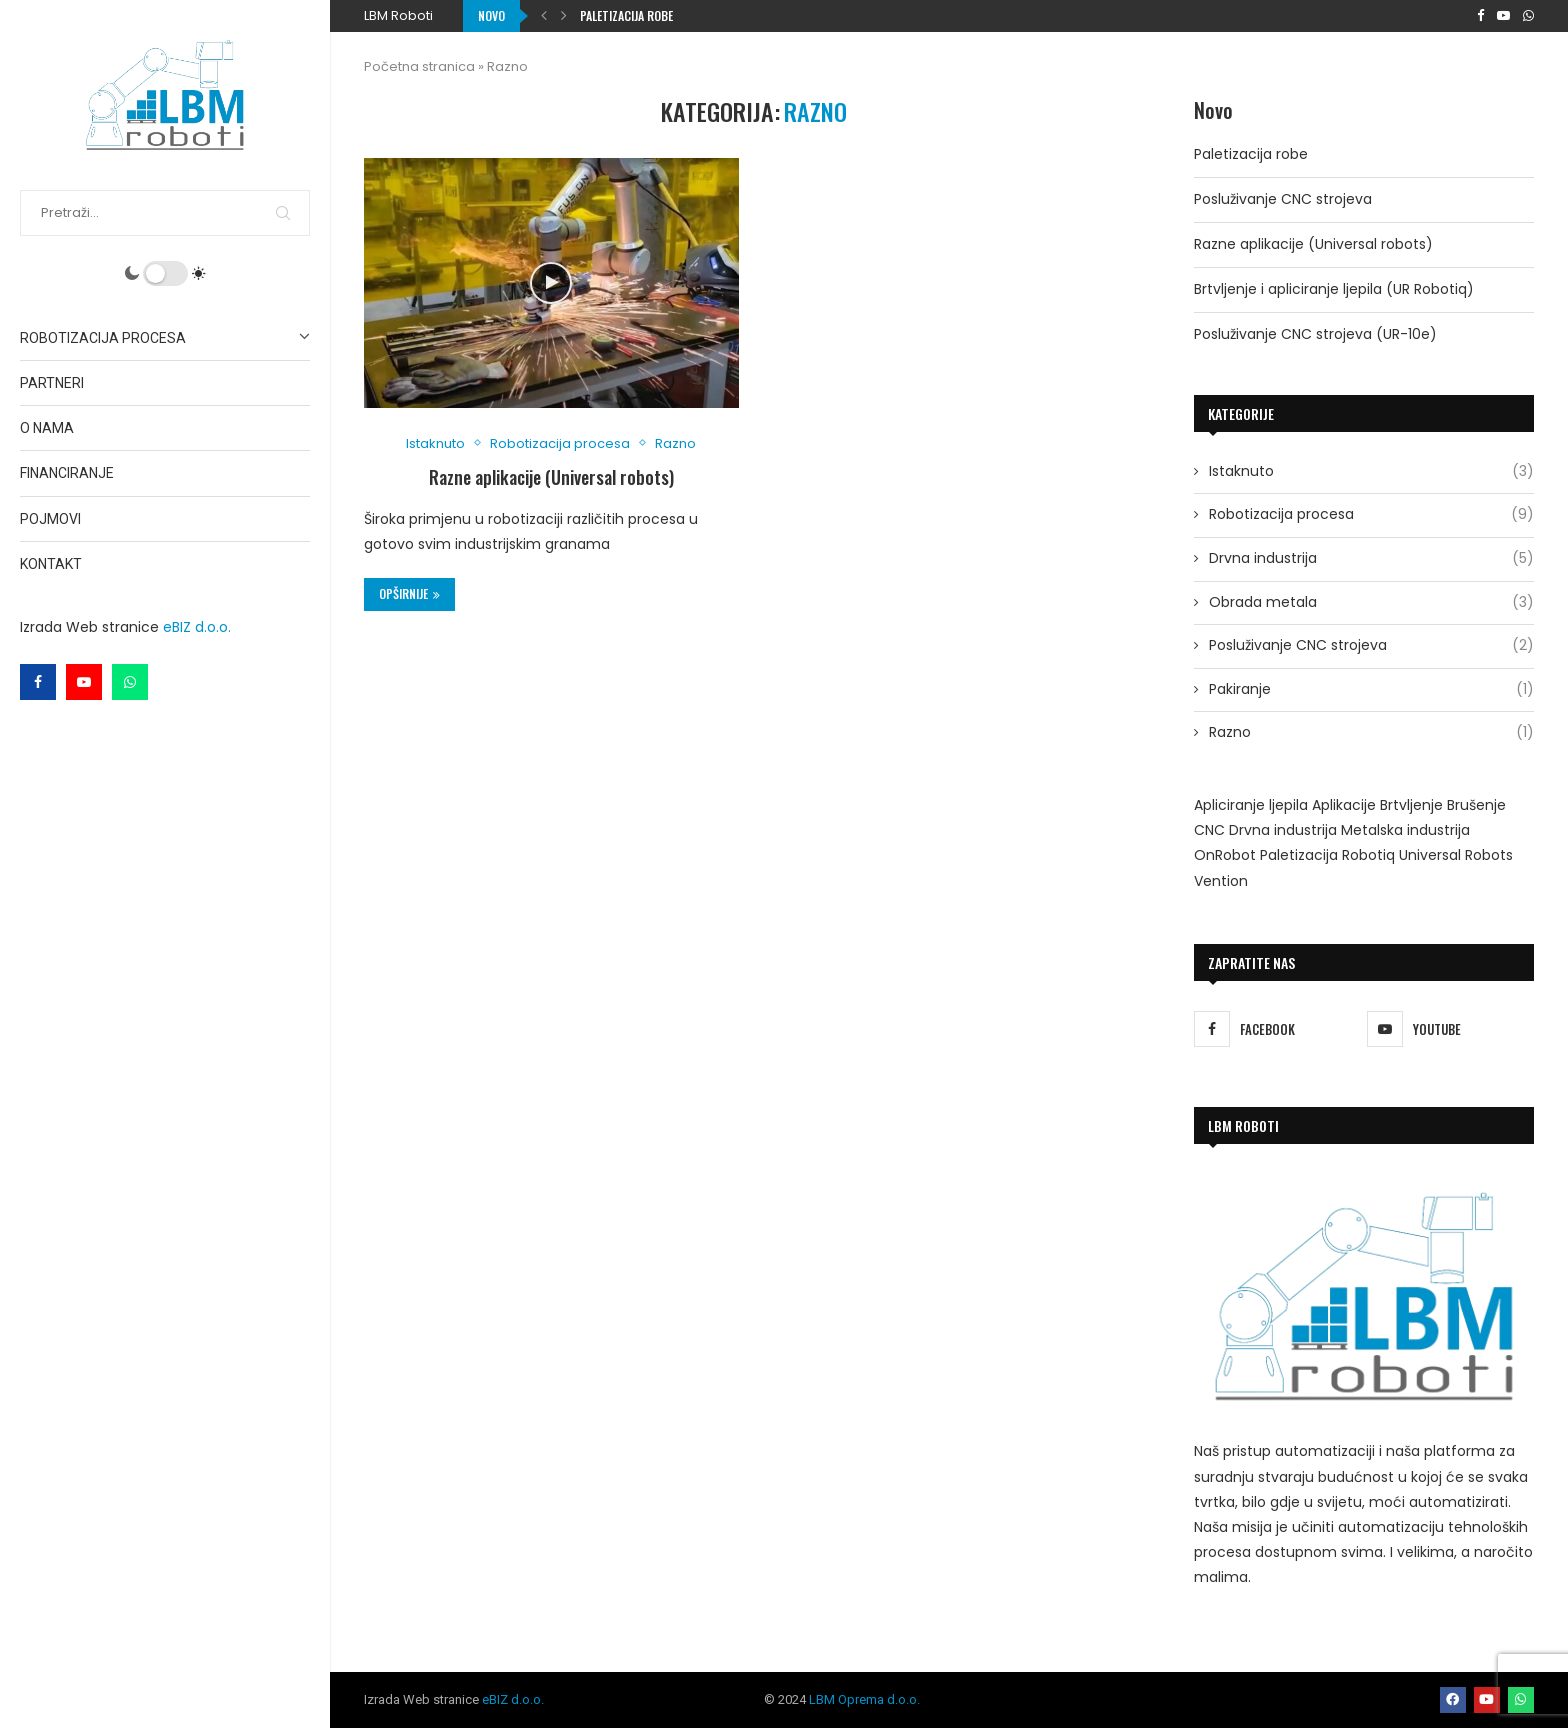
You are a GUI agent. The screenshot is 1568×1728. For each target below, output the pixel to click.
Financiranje (67, 473)
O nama (47, 428)
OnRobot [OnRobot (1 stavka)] (1225, 855)
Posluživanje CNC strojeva (1283, 199)
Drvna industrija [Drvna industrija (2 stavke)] (1283, 830)
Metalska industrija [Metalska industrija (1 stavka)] (1405, 830)
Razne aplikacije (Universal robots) (551, 477)
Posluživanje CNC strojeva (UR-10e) (1315, 334)
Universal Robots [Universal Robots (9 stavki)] (1456, 855)
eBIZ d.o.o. (197, 627)
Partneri (52, 383)
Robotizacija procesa (165, 338)
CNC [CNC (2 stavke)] (1209, 830)
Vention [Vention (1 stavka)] (1221, 881)
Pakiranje (1371, 690)
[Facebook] (38, 682)
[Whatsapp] (130, 682)
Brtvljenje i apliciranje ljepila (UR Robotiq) (1334, 289)
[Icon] (551, 283)
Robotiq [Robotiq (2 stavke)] (1368, 855)
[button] (544, 16)
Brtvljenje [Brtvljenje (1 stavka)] (1411, 805)
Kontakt (51, 564)
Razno (1371, 733)
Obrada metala (1371, 603)
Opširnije (409, 593)
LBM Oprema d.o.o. (864, 1699)
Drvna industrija (1371, 559)
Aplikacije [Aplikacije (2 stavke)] (1344, 805)
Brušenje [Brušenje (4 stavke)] (1476, 805)
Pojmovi (50, 519)
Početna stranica (419, 66)
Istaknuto (1371, 472)
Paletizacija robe (626, 15)
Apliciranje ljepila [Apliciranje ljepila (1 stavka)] (1251, 805)
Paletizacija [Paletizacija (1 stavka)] (1299, 855)
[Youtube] (84, 682)
